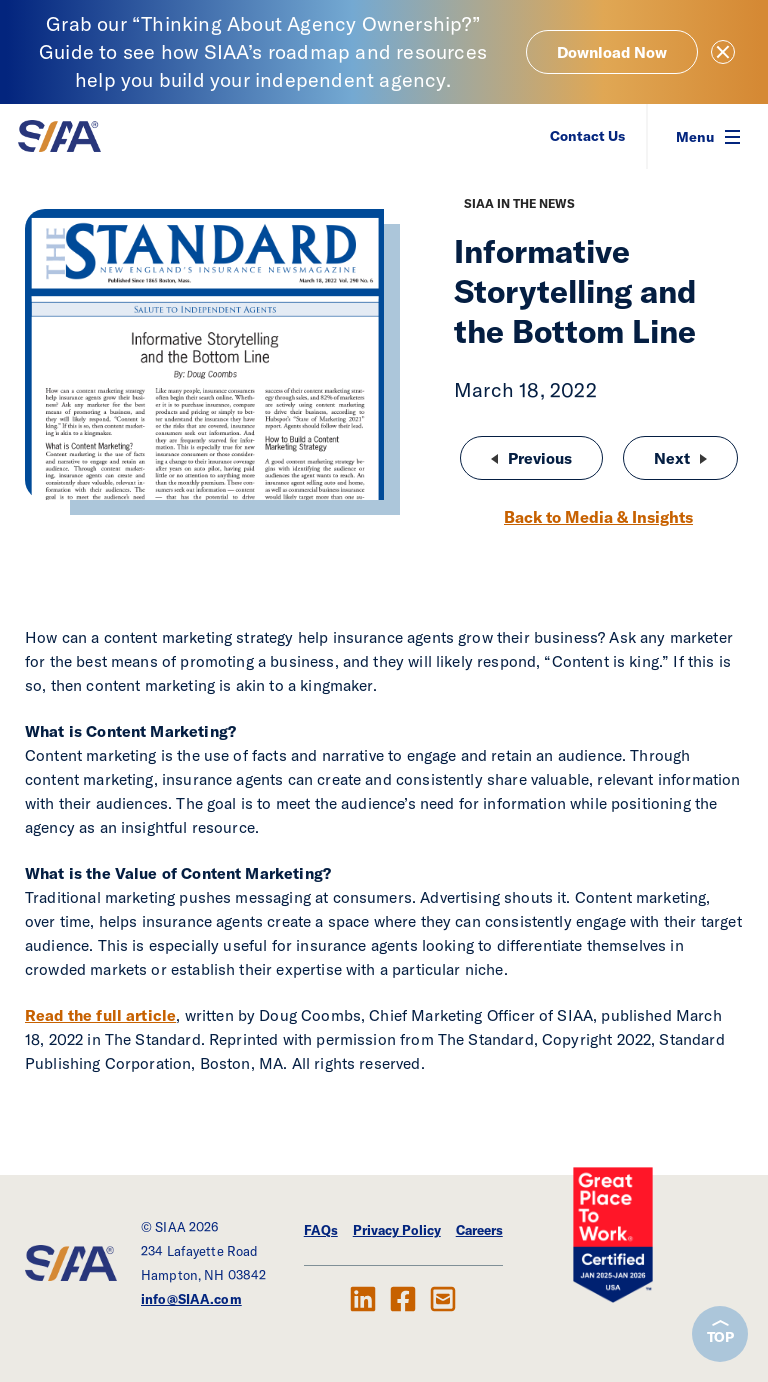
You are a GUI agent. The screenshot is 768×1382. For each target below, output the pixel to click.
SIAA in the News (519, 203)
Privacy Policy (397, 1230)
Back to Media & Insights (598, 517)
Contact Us (587, 136)
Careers (479, 1230)
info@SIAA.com (191, 1299)
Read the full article (100, 1015)
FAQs (321, 1230)
